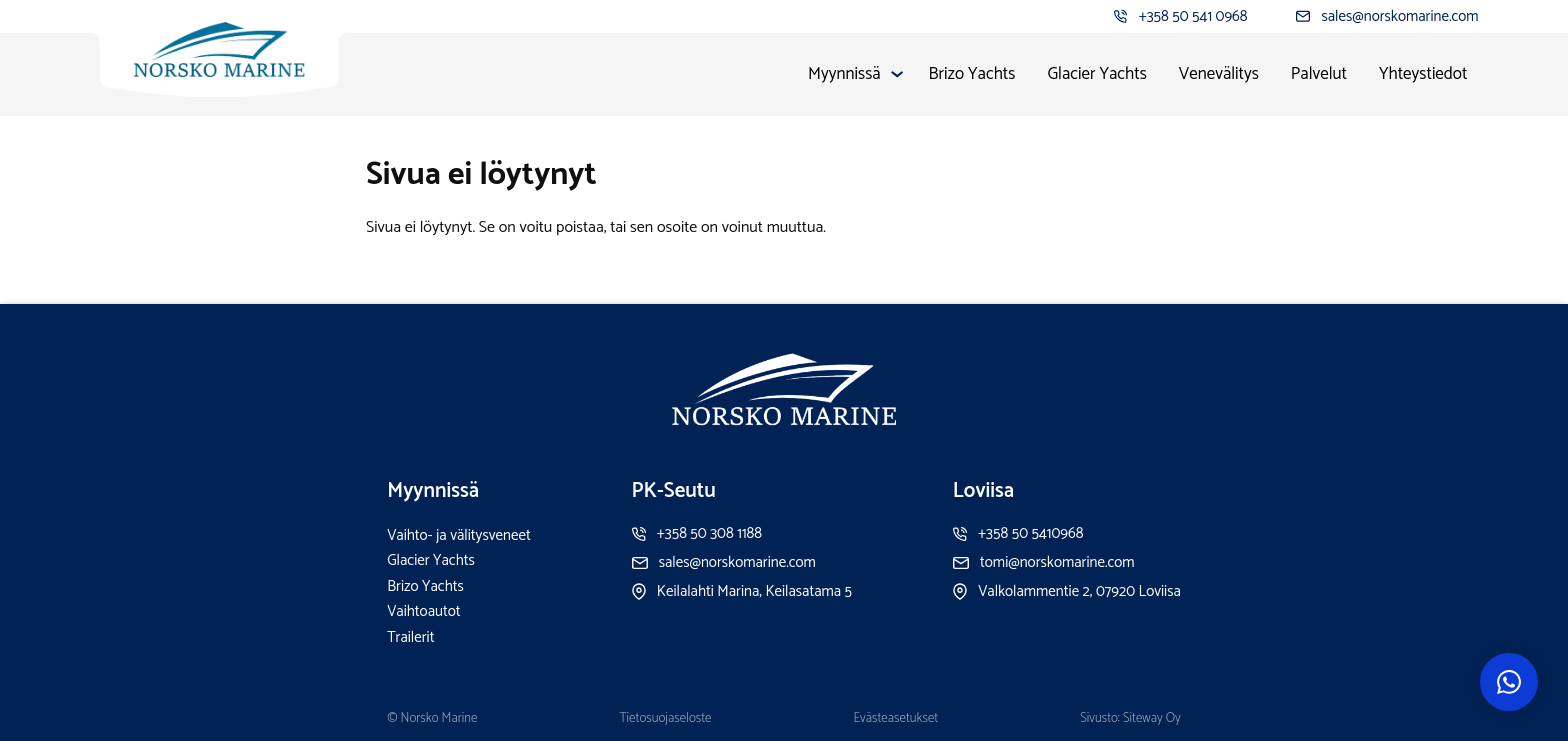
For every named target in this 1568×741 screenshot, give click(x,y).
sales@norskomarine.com (1399, 16)
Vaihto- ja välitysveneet (459, 535)
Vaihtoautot (423, 611)
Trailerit (410, 637)
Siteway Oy (1152, 718)
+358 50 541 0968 (1193, 16)
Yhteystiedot (1423, 74)
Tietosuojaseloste (665, 718)
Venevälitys (1219, 74)
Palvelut (1319, 74)
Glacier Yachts (1096, 74)
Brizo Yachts (972, 74)
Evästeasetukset (896, 718)
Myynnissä (844, 74)
